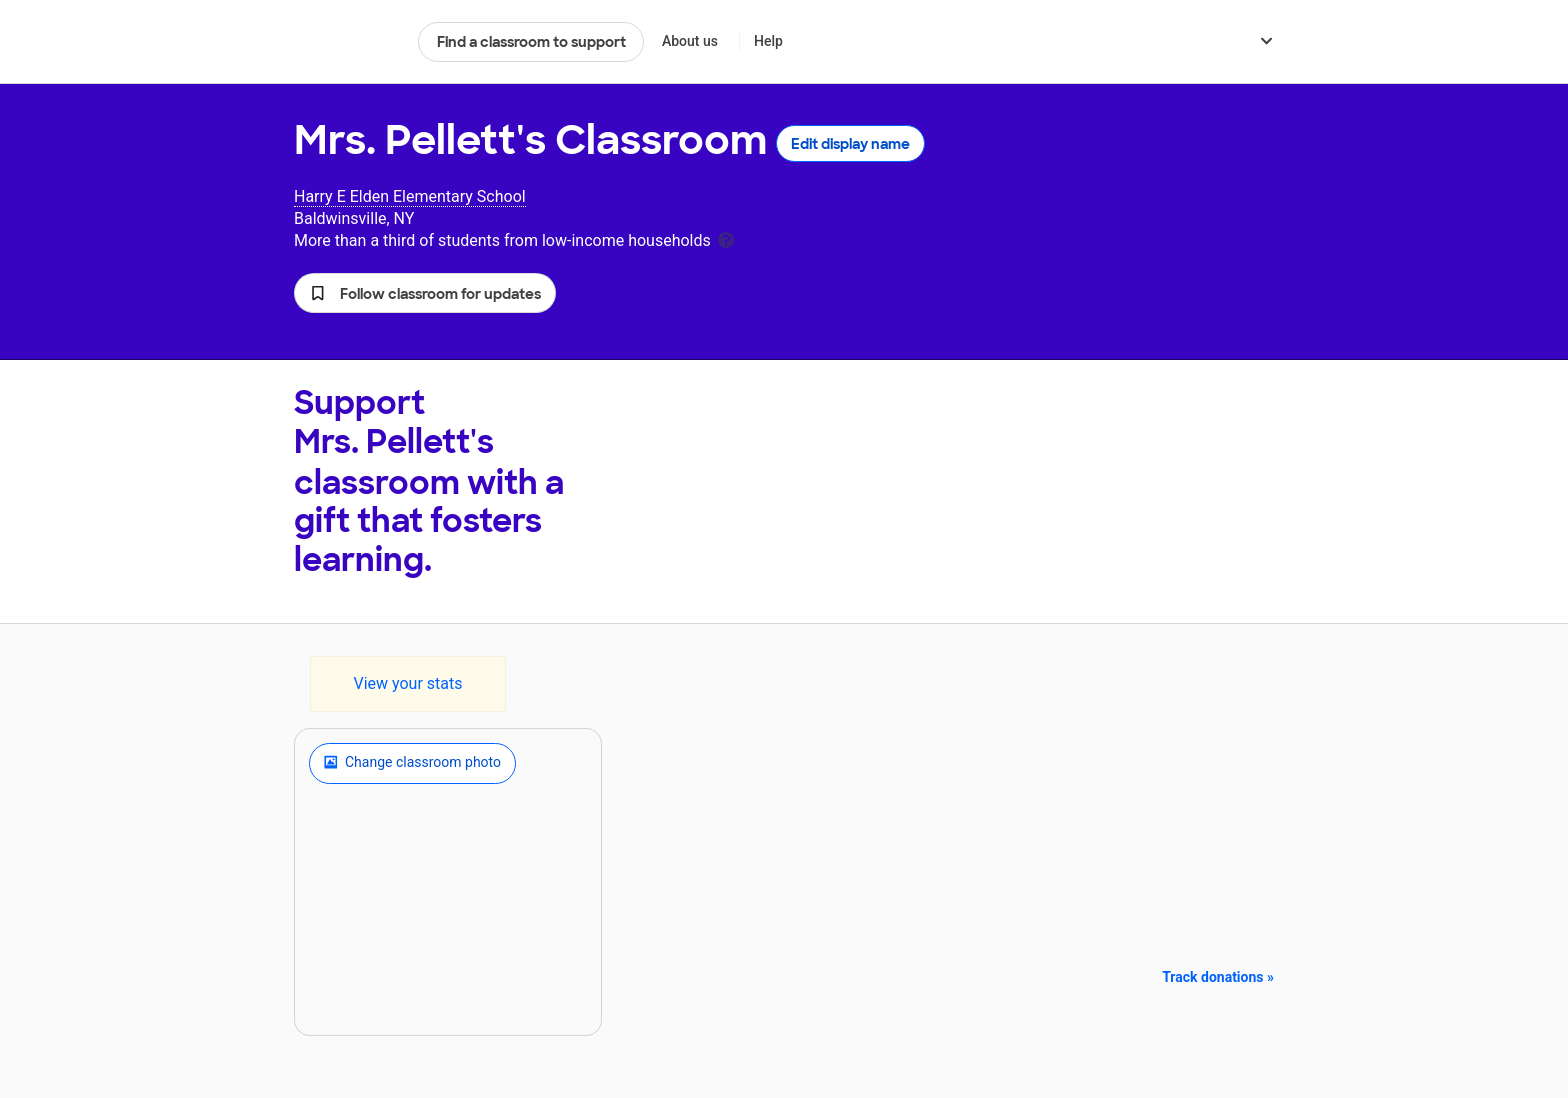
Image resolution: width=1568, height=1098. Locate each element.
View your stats (407, 683)
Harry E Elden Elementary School (410, 196)
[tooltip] (726, 238)
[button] (425, 293)
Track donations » (1218, 977)
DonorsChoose (347, 42)
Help (768, 41)
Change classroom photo (412, 763)
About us (690, 41)
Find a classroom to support (531, 42)
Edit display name (850, 144)
